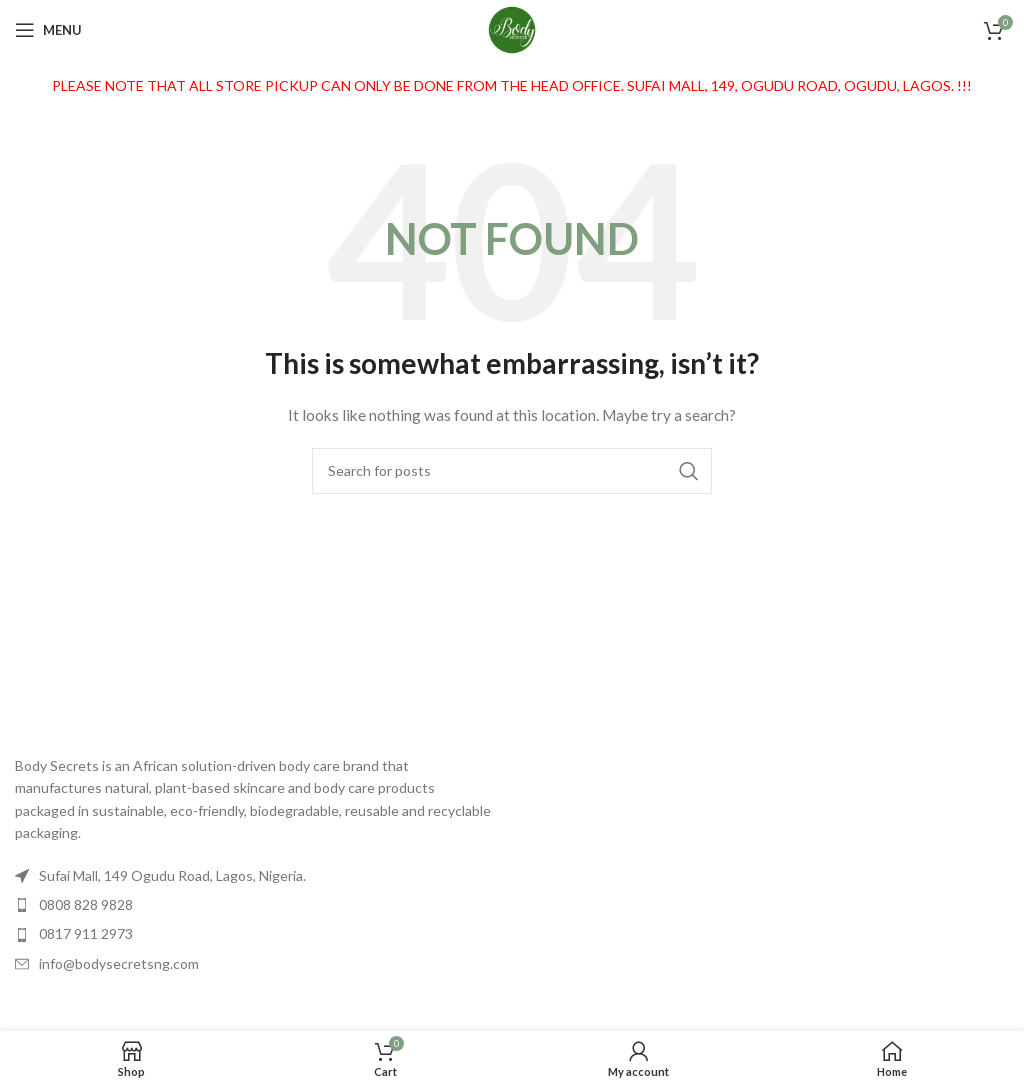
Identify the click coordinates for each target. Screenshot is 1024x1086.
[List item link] (256, 905)
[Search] (512, 471)
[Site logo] (512, 28)
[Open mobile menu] (48, 30)
